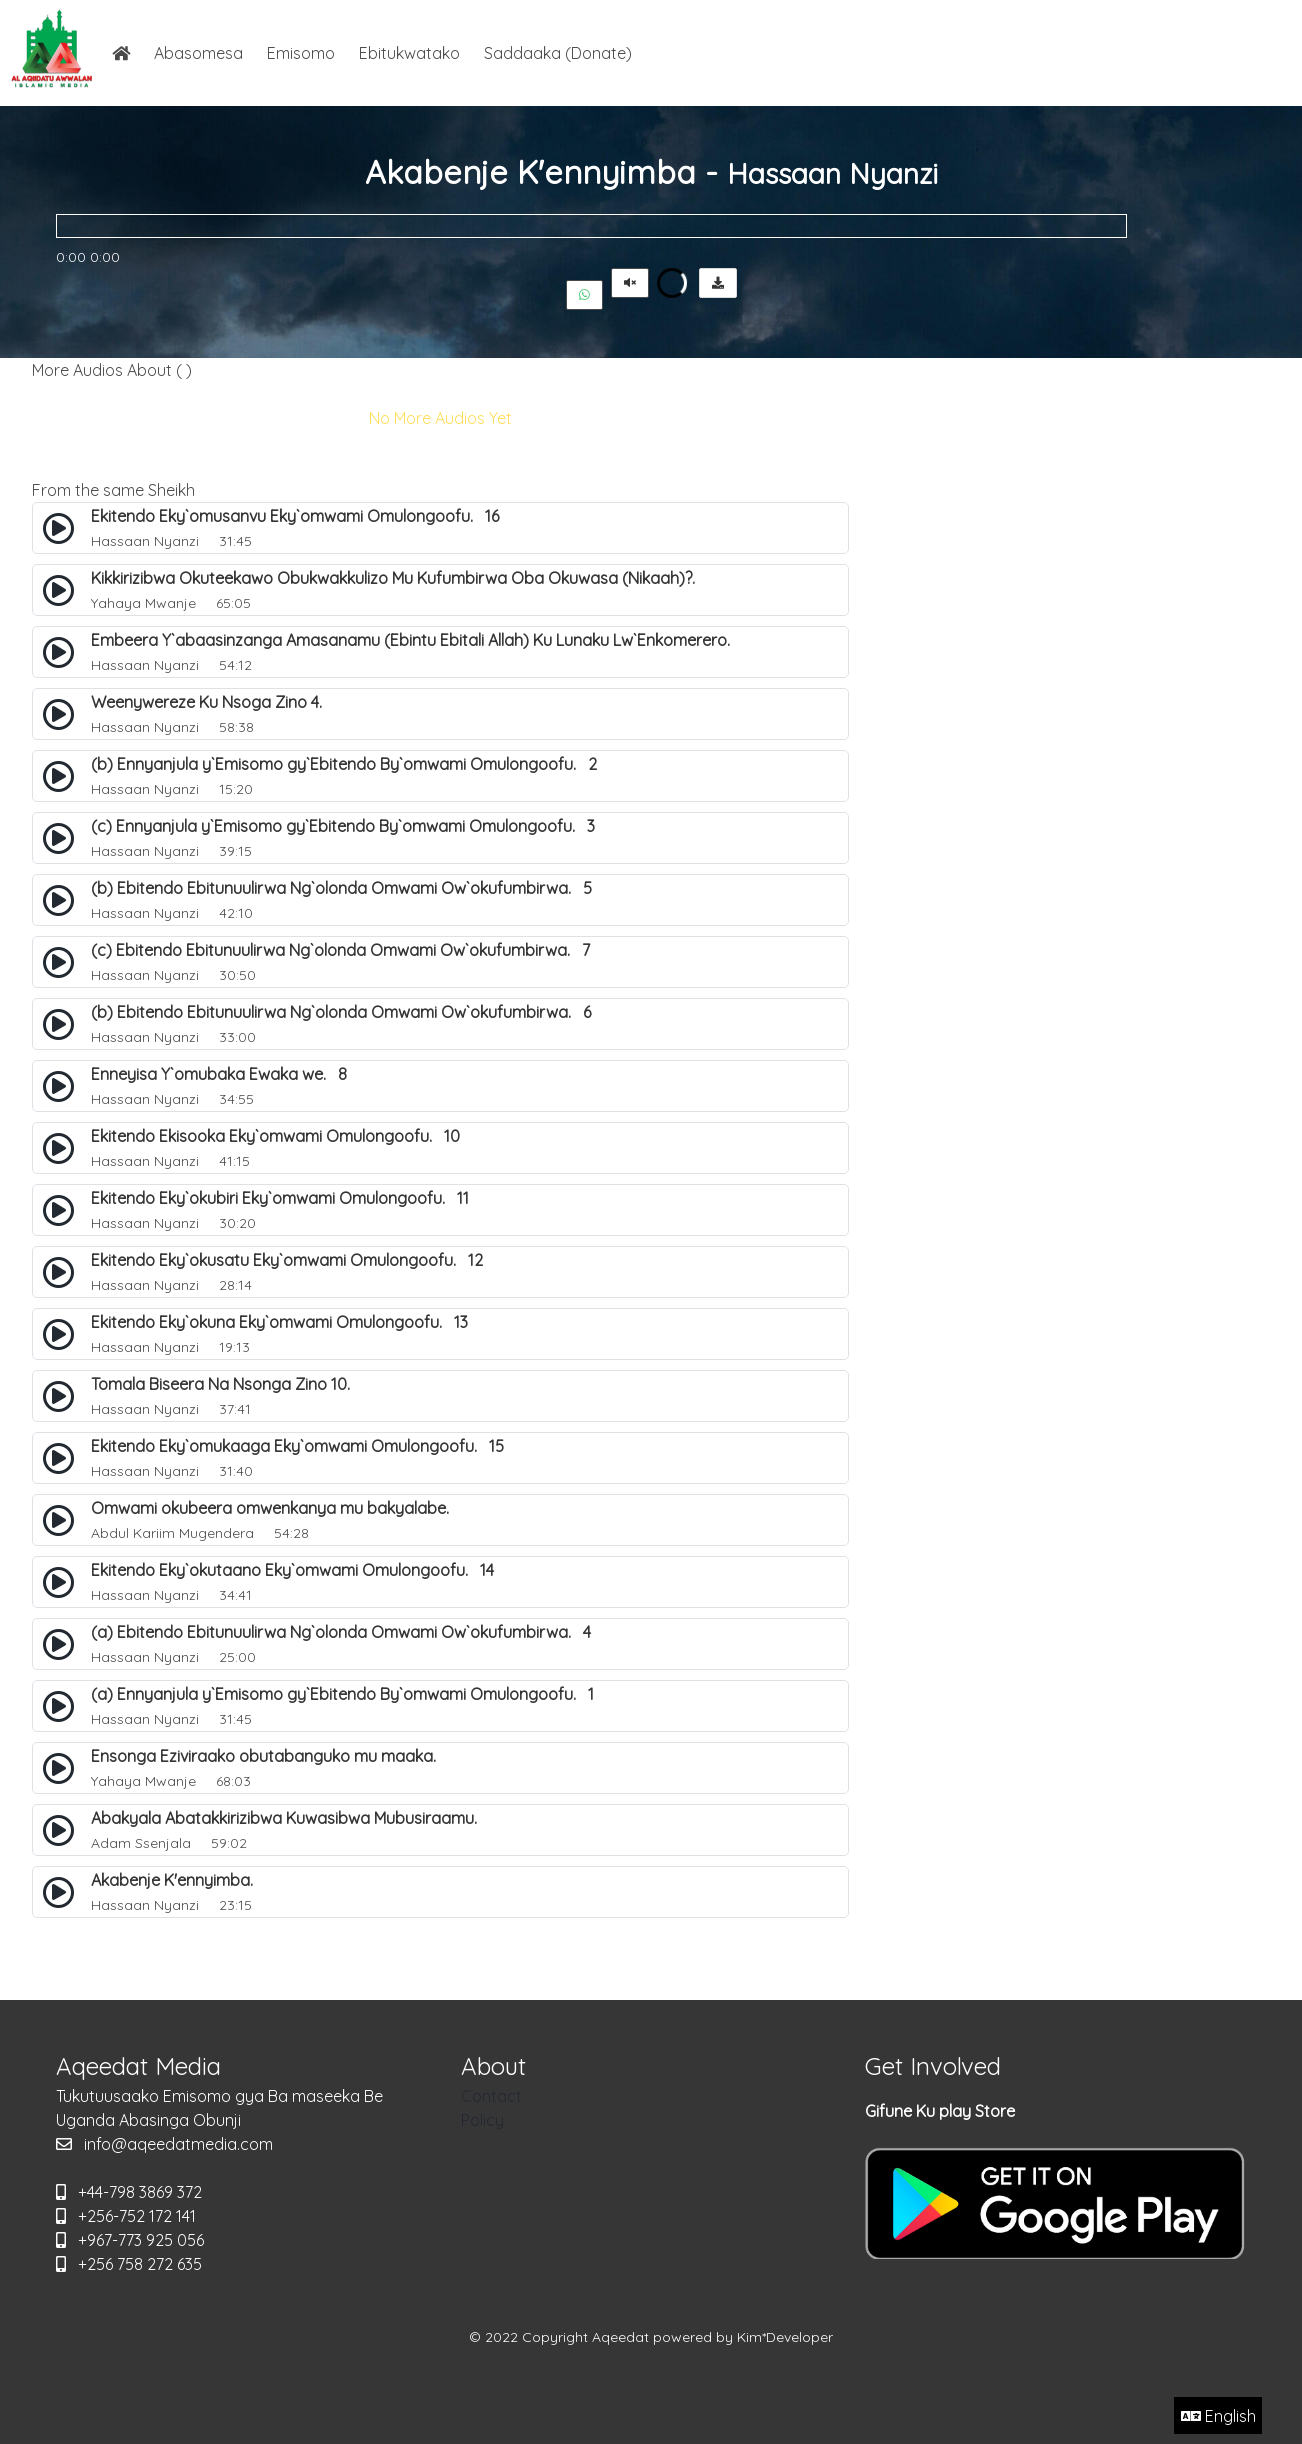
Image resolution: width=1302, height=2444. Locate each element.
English (1218, 2416)
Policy (482, 2120)
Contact (491, 2096)
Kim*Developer (785, 2337)
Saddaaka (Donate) (558, 53)
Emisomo (301, 53)
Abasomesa (198, 53)
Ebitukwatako (409, 53)
